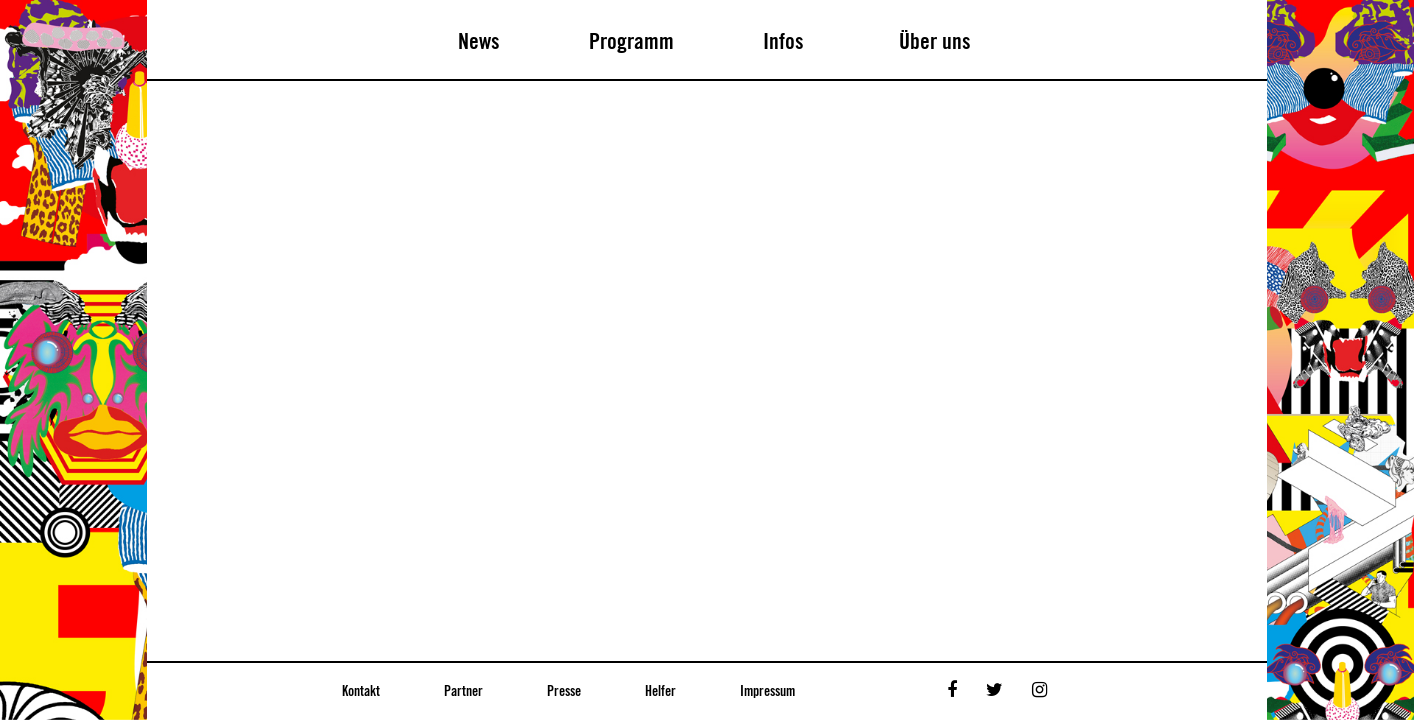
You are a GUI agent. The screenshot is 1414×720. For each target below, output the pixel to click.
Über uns (935, 42)
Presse (564, 692)
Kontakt (361, 692)
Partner (463, 692)
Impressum (767, 692)
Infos (783, 42)
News (479, 42)
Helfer (660, 692)
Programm (631, 42)
